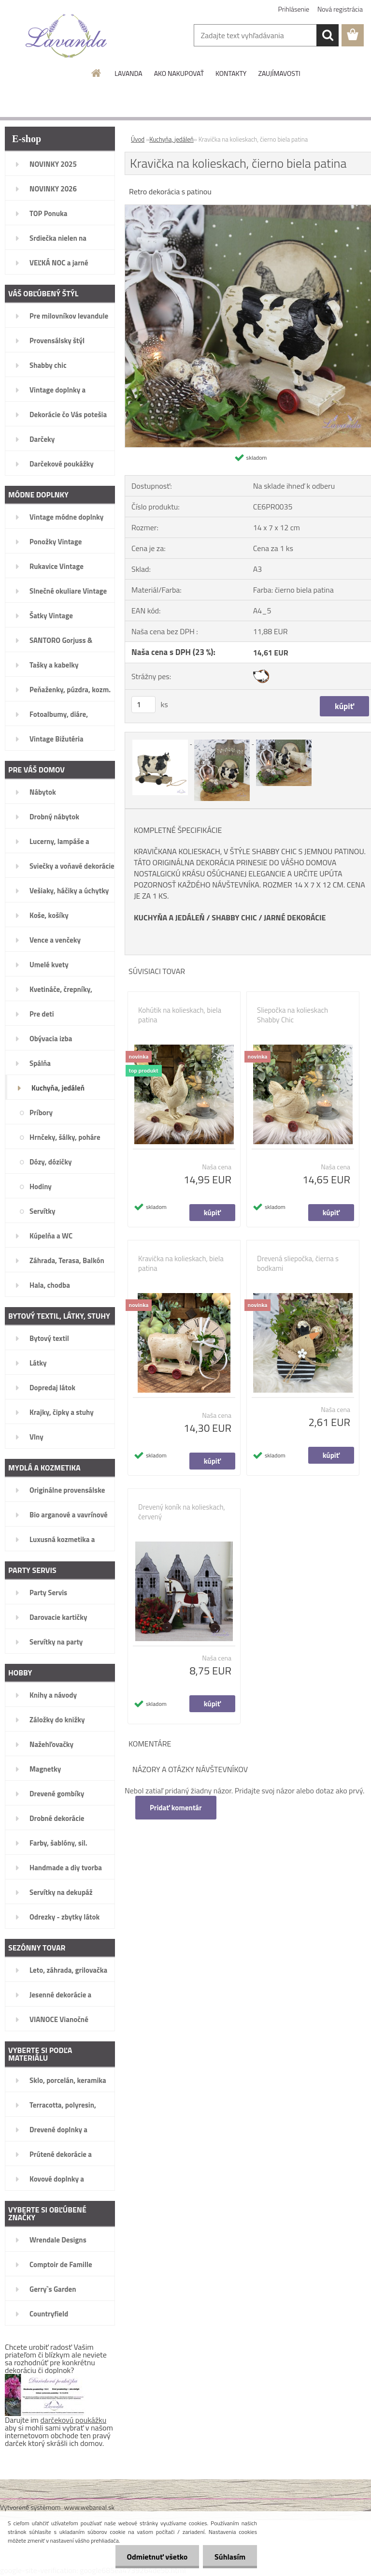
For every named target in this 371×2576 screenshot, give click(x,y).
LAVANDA (128, 73)
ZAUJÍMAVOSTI (279, 73)
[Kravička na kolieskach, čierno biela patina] (161, 741)
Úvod (137, 139)
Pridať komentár (176, 1807)
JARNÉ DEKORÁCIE (295, 917)
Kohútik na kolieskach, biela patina (179, 1015)
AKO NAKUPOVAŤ (179, 73)
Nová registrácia (340, 9)
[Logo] (66, 36)
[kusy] (143, 704)
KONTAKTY (230, 73)
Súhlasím (229, 2556)
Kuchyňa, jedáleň (171, 139)
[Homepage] (97, 73)
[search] (327, 35)
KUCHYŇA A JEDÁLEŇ (169, 917)
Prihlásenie (294, 9)
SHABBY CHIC (234, 917)
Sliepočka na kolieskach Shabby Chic (292, 1015)
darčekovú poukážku (74, 2420)
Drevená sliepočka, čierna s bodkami (298, 1263)
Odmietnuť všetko (155, 2556)
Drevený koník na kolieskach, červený (181, 1512)
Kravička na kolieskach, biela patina (181, 1263)
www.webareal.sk (89, 2507)
